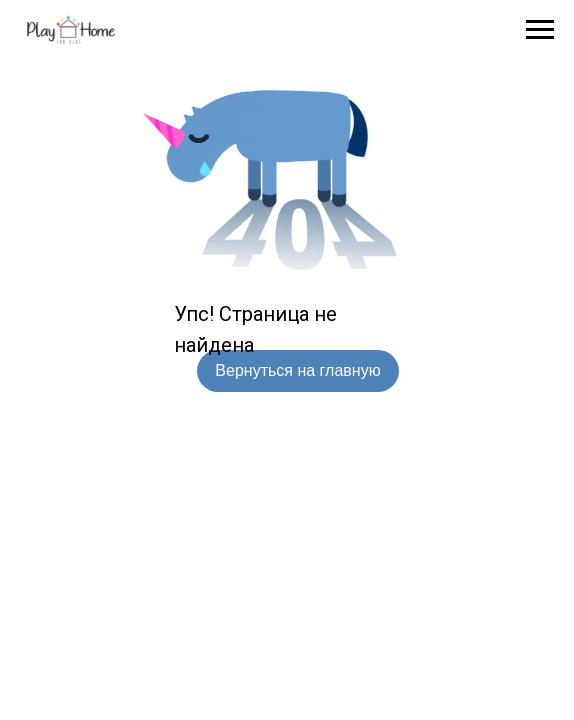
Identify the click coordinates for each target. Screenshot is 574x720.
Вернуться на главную (297, 370)
